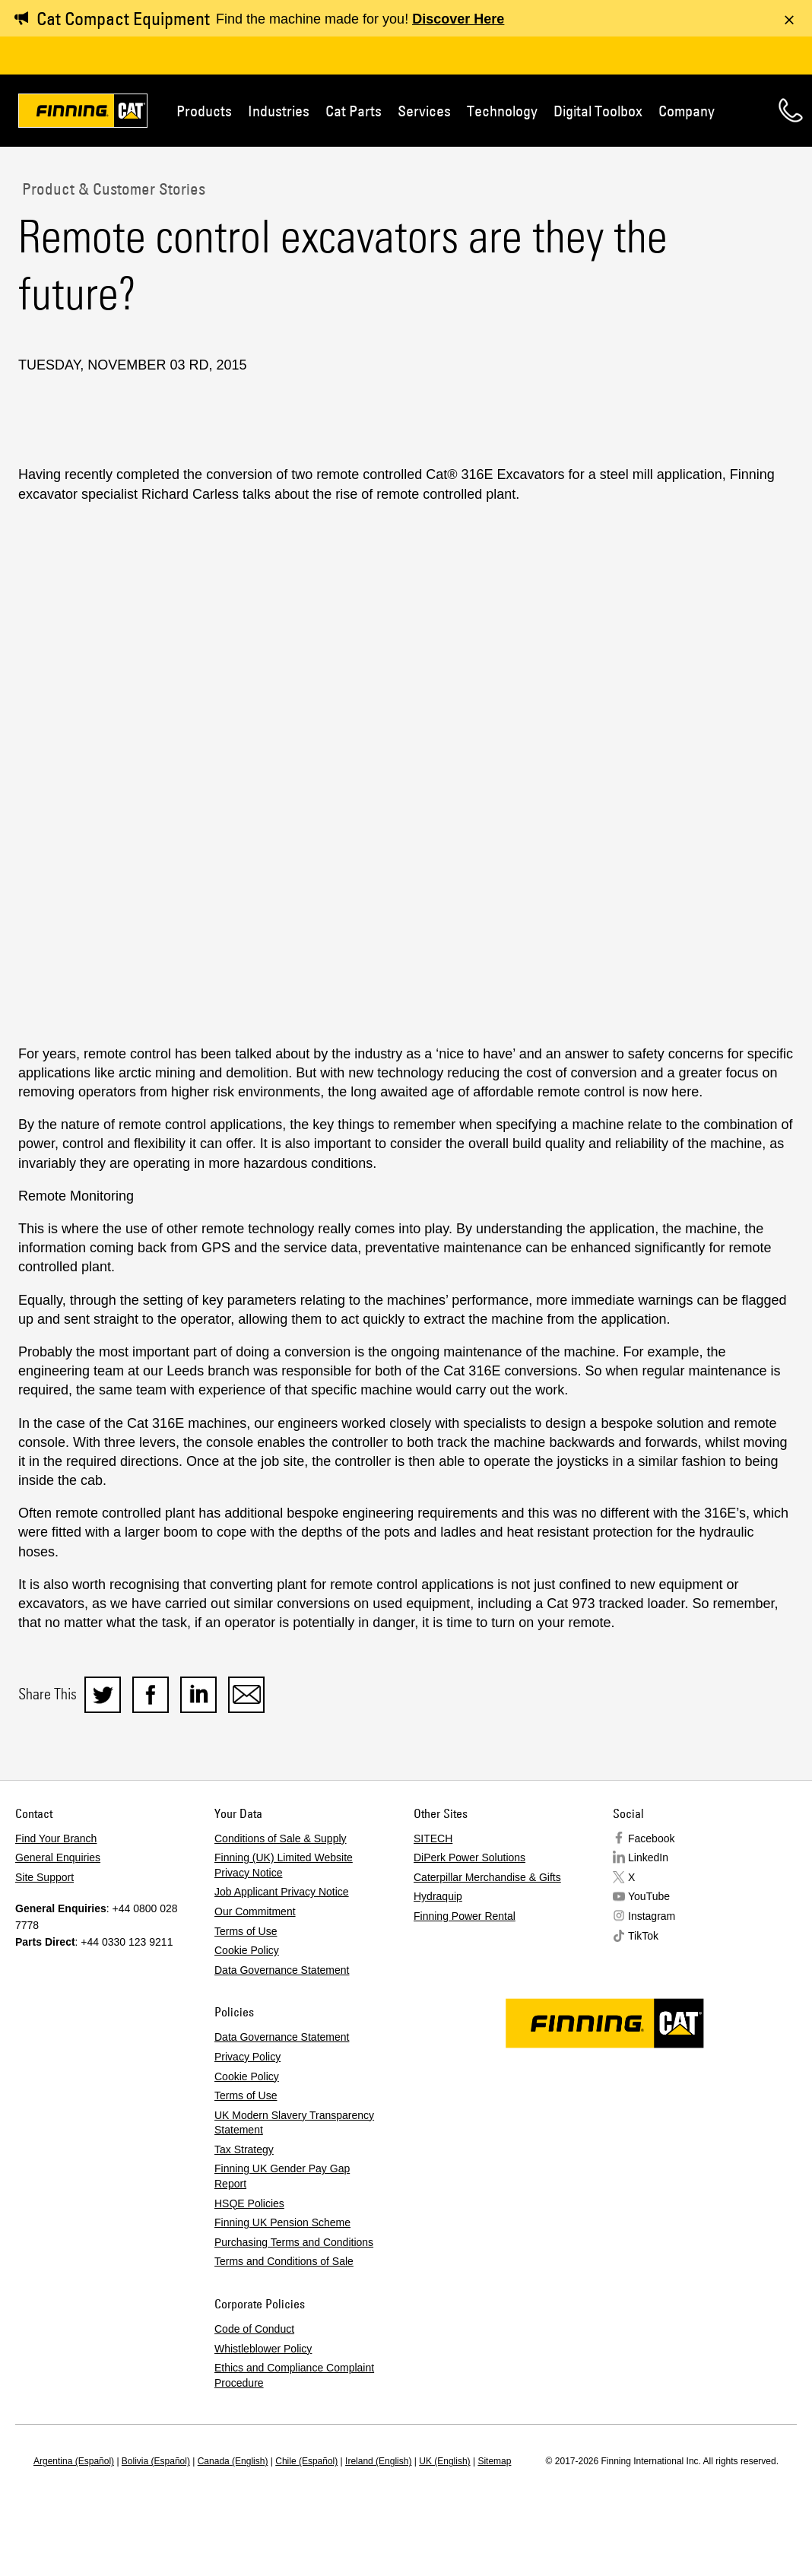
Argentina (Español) (73, 2461)
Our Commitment (255, 1911)
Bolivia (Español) (156, 2461)
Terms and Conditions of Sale (284, 2261)
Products (204, 110)
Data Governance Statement (281, 1970)
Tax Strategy (244, 2149)
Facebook (651, 1838)
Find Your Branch (56, 1838)
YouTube (649, 1896)
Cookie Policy (246, 1950)
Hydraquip (438, 1896)
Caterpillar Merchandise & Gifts (487, 1877)
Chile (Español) (306, 2461)
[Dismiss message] (789, 19)
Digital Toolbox (597, 110)
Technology (502, 110)
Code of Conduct (254, 2329)
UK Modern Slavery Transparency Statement (294, 2123)
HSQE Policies (249, 2203)
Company (686, 110)
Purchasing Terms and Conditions (293, 2242)
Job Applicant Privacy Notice (281, 1892)
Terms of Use (245, 1931)
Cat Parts (353, 110)
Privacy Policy (247, 2057)
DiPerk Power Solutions (469, 1857)
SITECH (433, 1838)
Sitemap (494, 2461)
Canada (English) (233, 2461)
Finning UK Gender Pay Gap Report (282, 2176)
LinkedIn (648, 1857)
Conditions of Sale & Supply (280, 1838)
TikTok (643, 1936)
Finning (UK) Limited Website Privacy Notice (283, 1865)
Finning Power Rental (464, 1916)
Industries (278, 110)
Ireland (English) (378, 2461)
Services (424, 110)
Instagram (651, 1916)
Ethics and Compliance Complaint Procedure (294, 2375)
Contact (791, 110)
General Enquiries (57, 1857)
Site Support (44, 1877)
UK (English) (444, 2461)
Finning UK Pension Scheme (282, 2222)
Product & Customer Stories (111, 188)
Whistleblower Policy (263, 2349)
